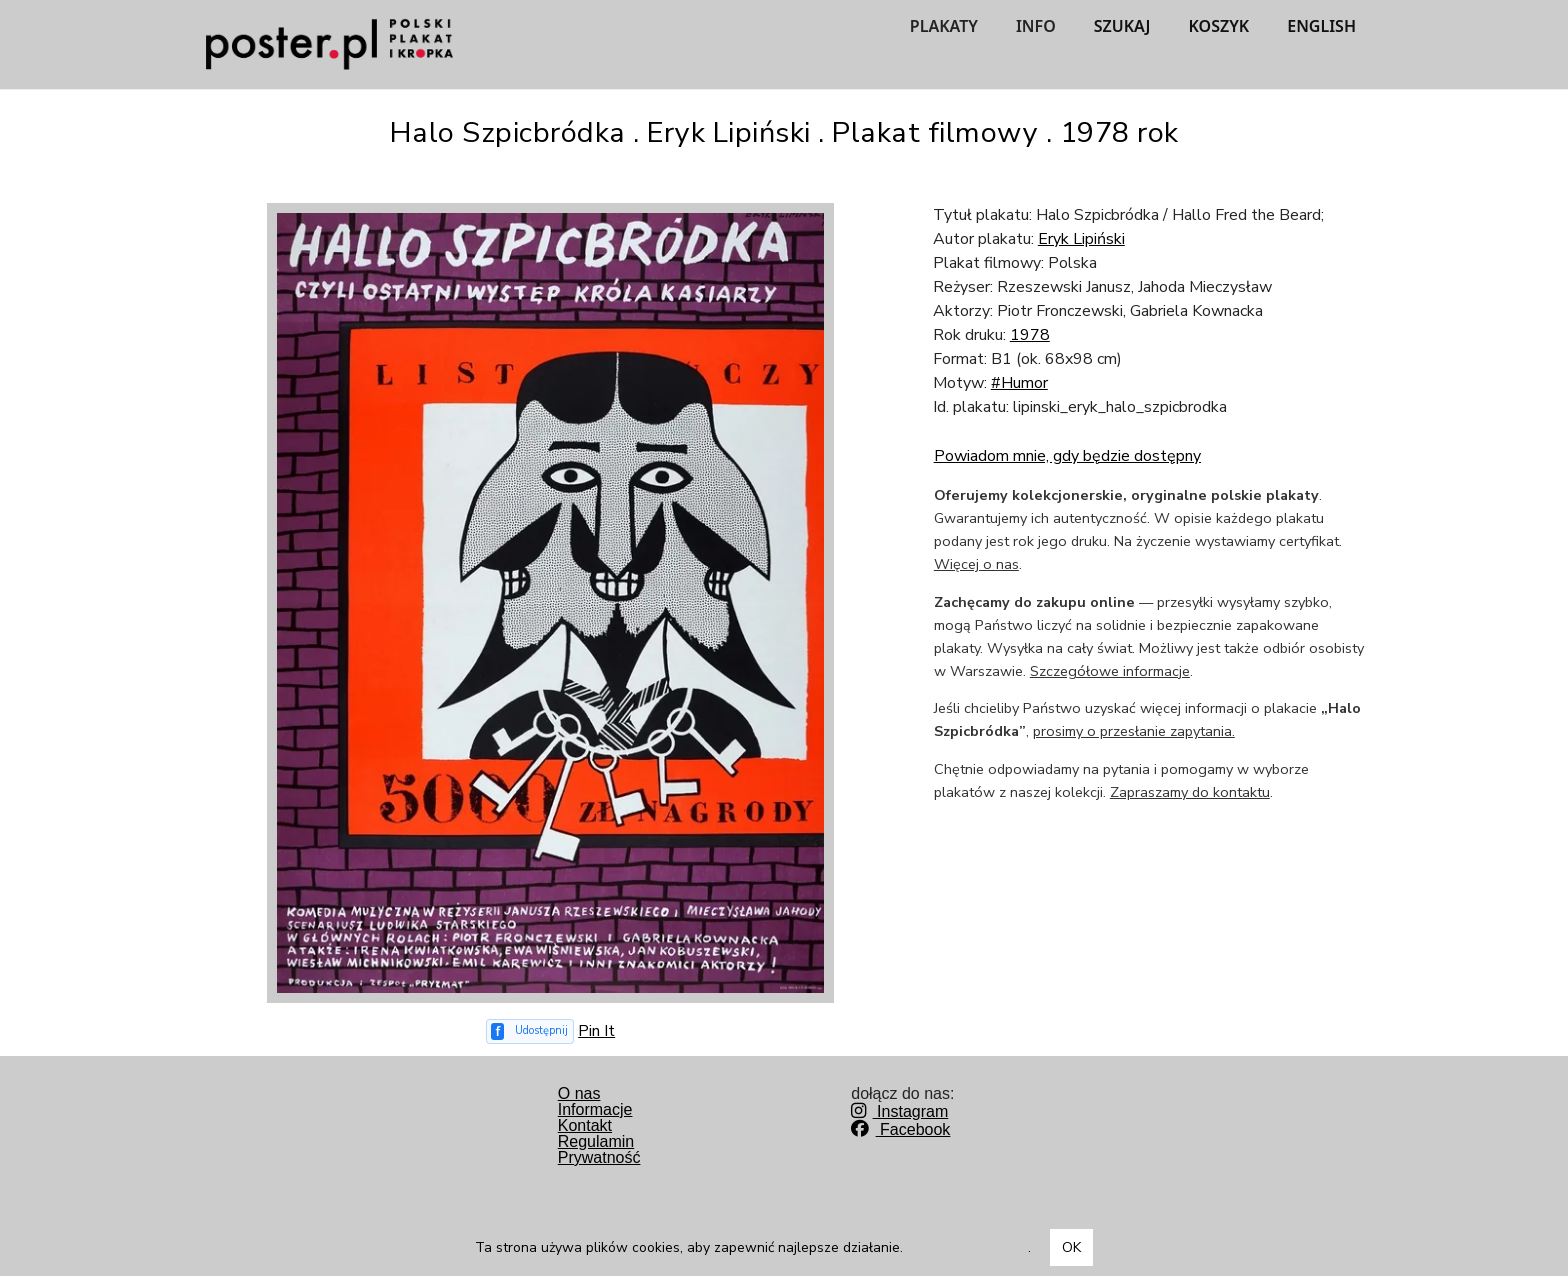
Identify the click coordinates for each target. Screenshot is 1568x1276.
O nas (579, 1093)
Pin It (596, 1031)
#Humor (1019, 383)
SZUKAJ (1122, 26)
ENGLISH (1321, 26)
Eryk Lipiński (1081, 239)
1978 (1030, 335)
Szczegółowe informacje (1110, 671)
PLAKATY (944, 26)
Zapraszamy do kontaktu (1190, 792)
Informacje (595, 1109)
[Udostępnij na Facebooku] (530, 1031)
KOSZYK (1219, 26)
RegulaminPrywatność (599, 1149)
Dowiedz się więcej (967, 1247)
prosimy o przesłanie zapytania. (1134, 731)
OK (1071, 1247)
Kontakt (585, 1125)
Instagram (899, 1111)
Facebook (900, 1129)
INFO (1036, 26)
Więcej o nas (976, 564)
